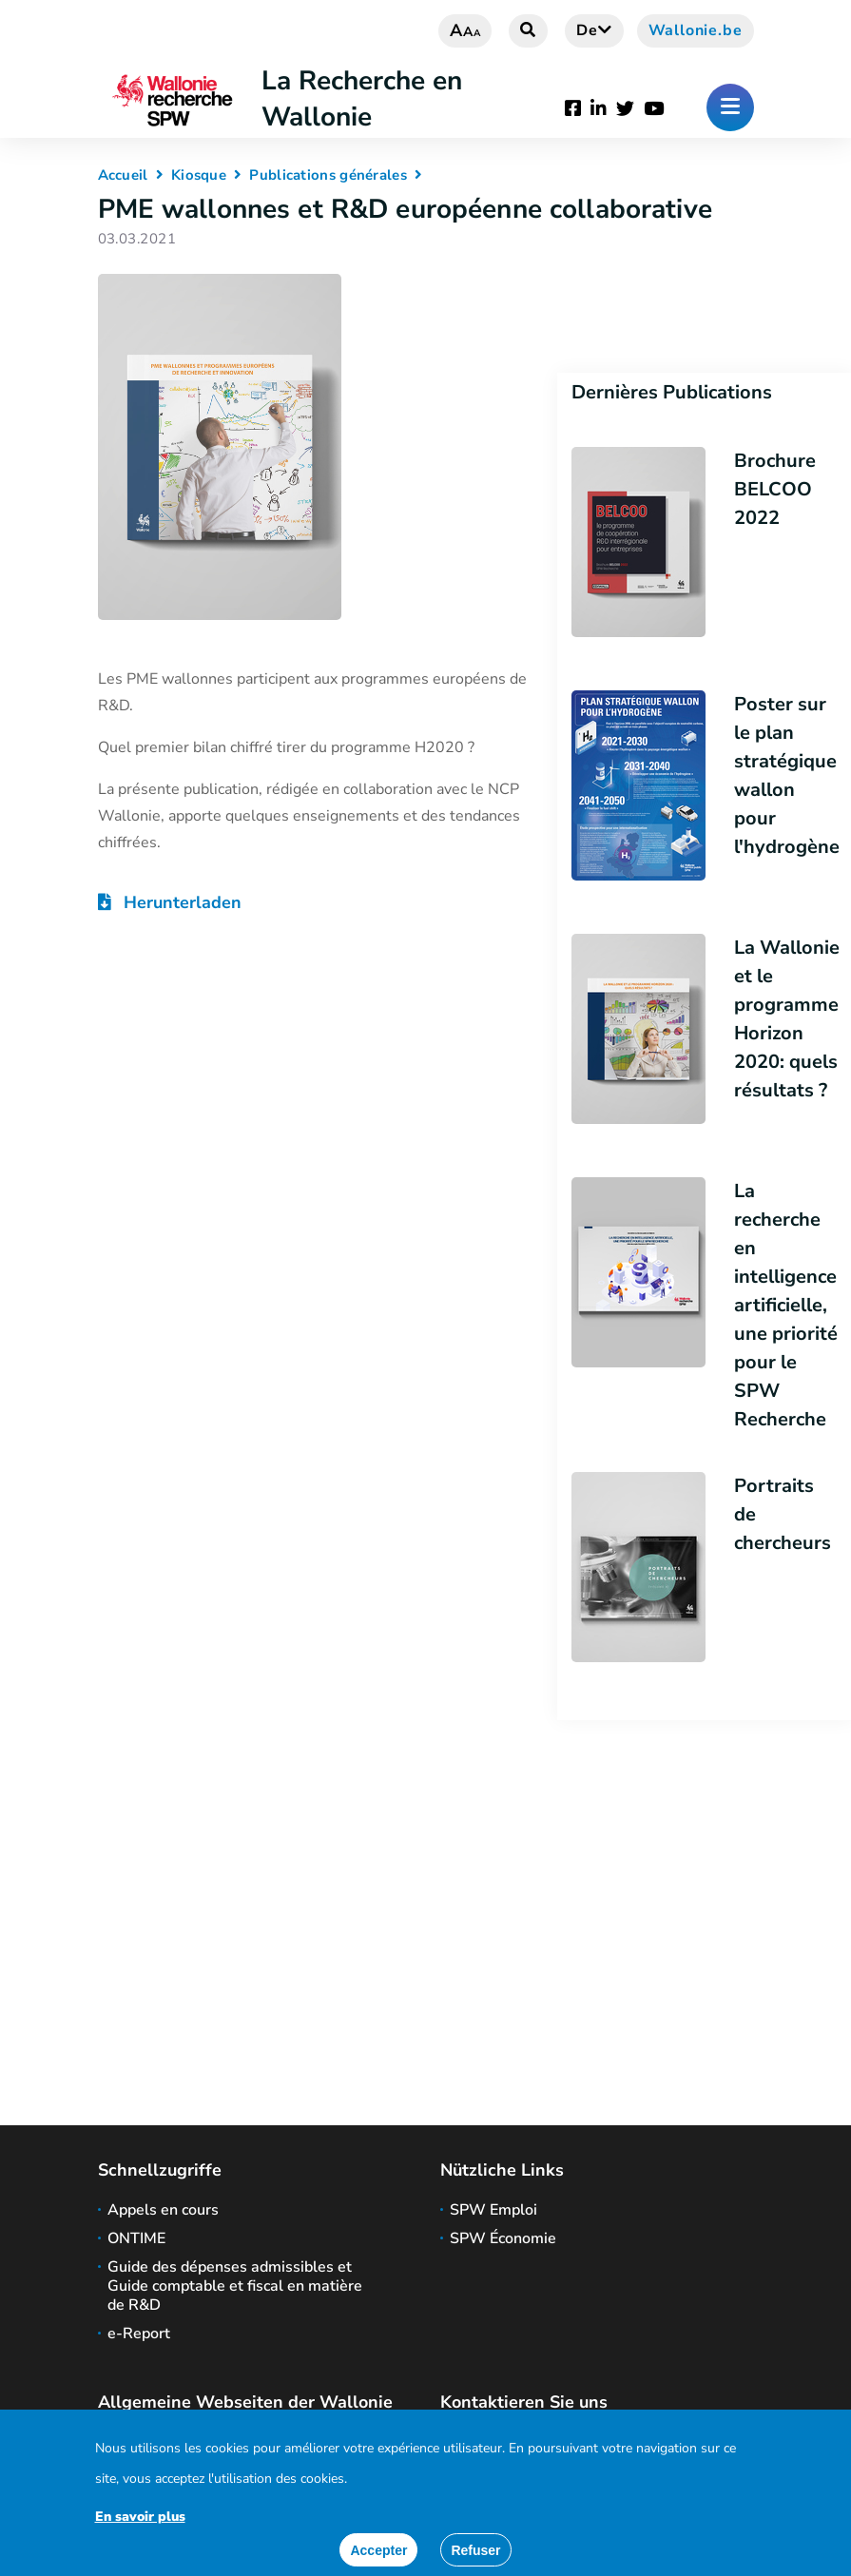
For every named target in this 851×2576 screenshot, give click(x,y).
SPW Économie (503, 2238)
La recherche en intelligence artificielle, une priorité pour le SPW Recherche (786, 1305)
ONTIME (136, 2238)
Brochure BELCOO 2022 (775, 489)
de (593, 30)
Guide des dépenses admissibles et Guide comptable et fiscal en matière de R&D (234, 2286)
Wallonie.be (695, 30)
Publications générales (328, 174)
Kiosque (198, 174)
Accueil (123, 174)
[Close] (475, 2549)
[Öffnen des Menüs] (730, 107)
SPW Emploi (493, 2209)
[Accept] (378, 2549)
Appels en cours (163, 2209)
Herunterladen (170, 902)
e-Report (138, 2333)
